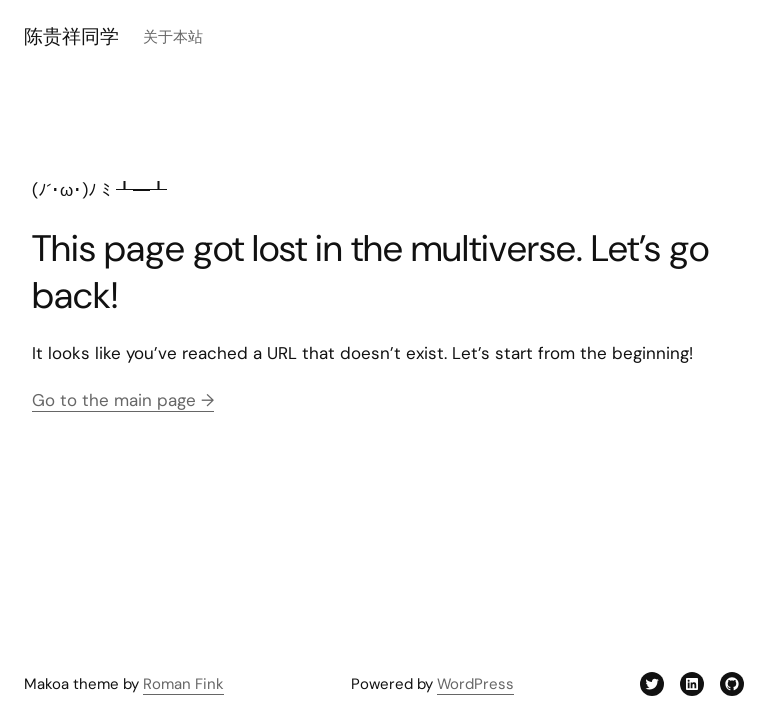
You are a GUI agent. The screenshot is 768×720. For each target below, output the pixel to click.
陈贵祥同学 (71, 36)
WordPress (475, 684)
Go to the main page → (123, 400)
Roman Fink (183, 684)
